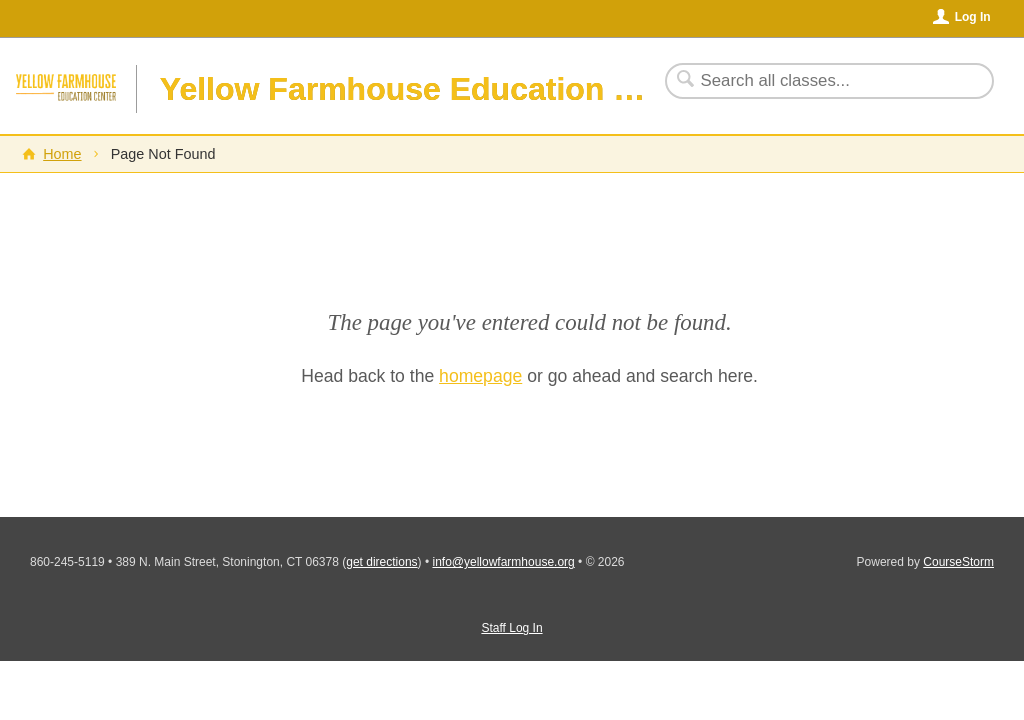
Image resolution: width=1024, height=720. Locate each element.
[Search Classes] (817, 81)
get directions (381, 562)
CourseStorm (958, 562)
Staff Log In (511, 628)
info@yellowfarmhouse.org (503, 562)
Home (62, 154)
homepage (480, 376)
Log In (973, 17)
